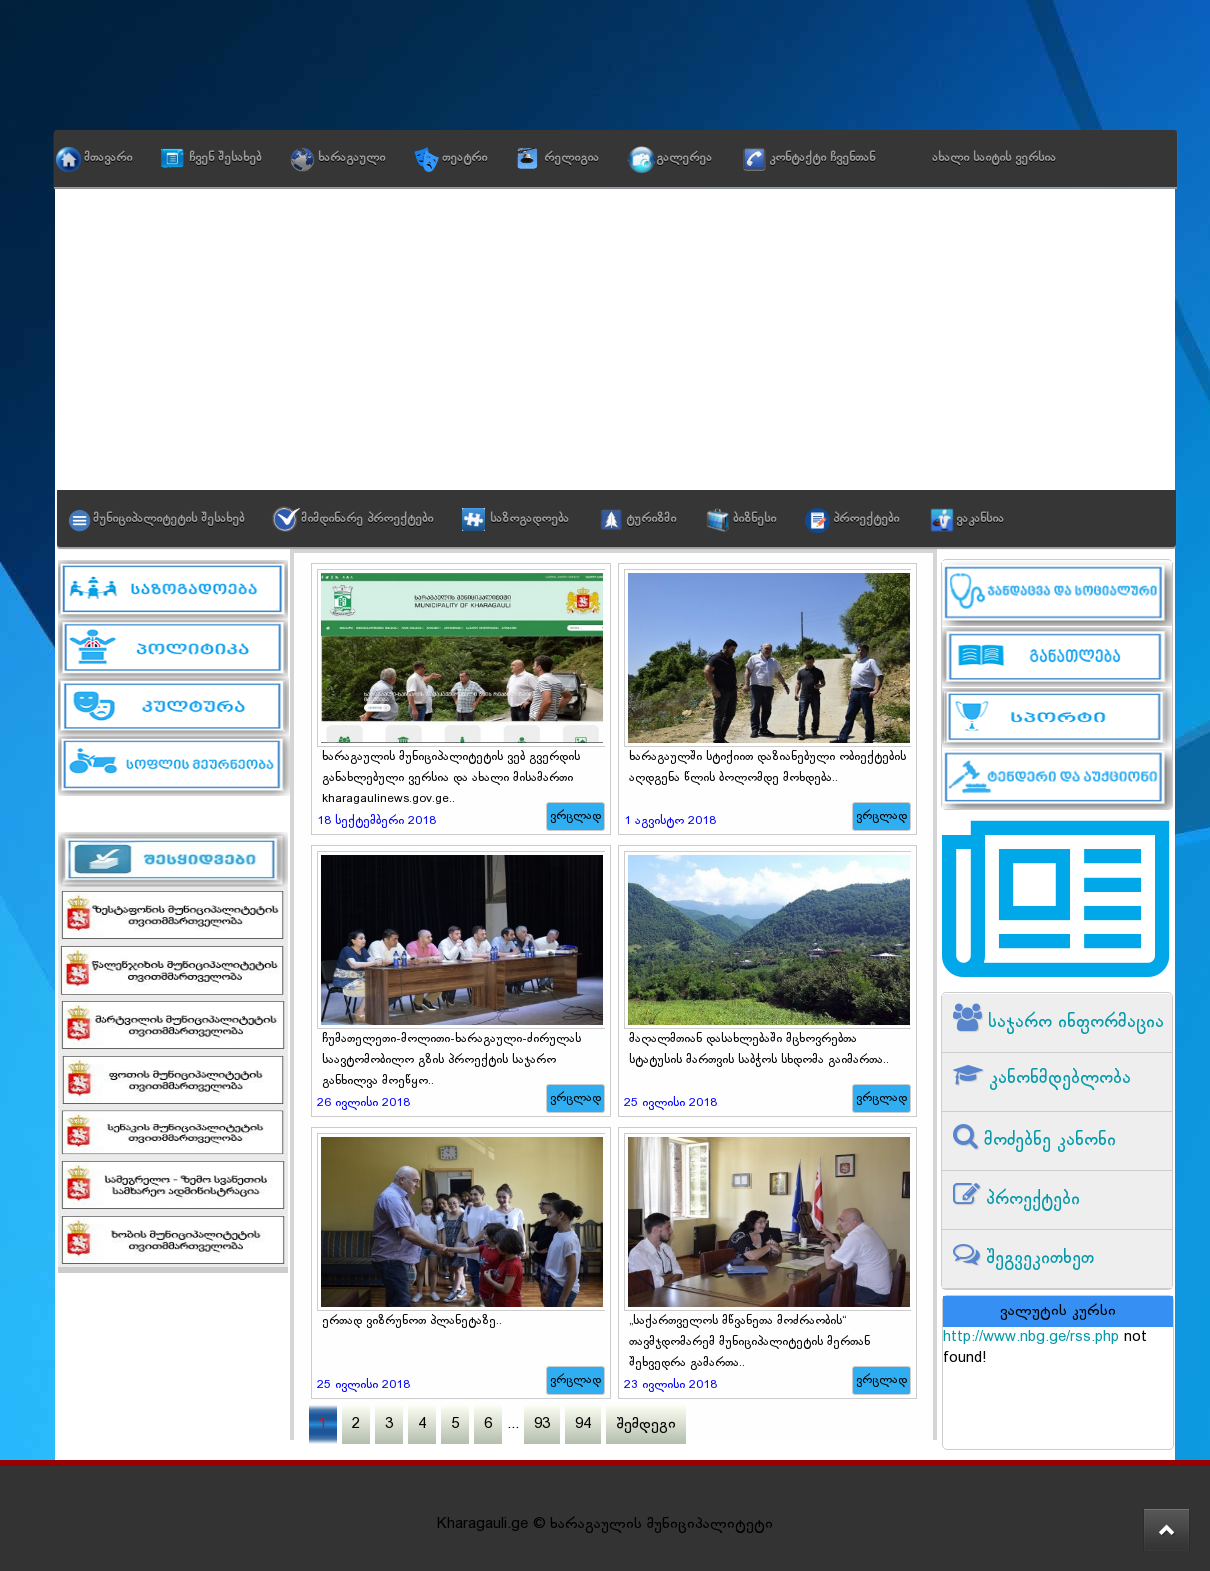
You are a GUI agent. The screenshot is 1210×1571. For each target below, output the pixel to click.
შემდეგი (646, 1424)
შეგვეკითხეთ (1037, 1258)
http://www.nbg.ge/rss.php (1031, 1337)
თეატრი (464, 158)
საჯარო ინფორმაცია (1073, 1022)
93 (542, 1424)
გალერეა (684, 158)
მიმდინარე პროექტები (367, 519)
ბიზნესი (754, 519)
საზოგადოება (529, 519)
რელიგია (571, 158)
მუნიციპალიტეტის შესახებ (168, 519)
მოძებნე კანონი (1047, 1140)
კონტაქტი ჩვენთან (822, 158)
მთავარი (108, 158)
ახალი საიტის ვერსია (994, 158)
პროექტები (866, 519)
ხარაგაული (351, 158)
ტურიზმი (651, 519)
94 (583, 1424)
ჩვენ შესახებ (225, 158)
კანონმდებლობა (1057, 1078)
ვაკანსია (980, 519)
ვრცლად (575, 816)
